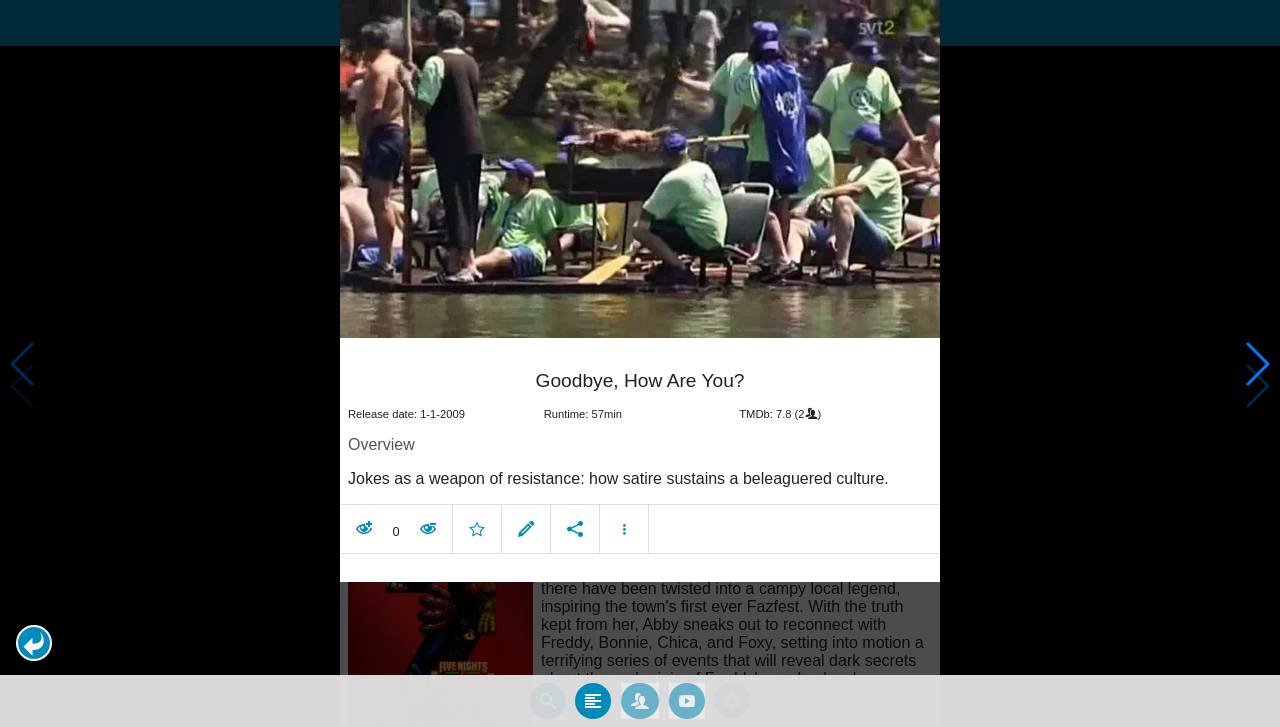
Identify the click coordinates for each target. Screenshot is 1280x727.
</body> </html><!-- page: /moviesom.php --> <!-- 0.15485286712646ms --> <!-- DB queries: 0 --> (640, 363)
